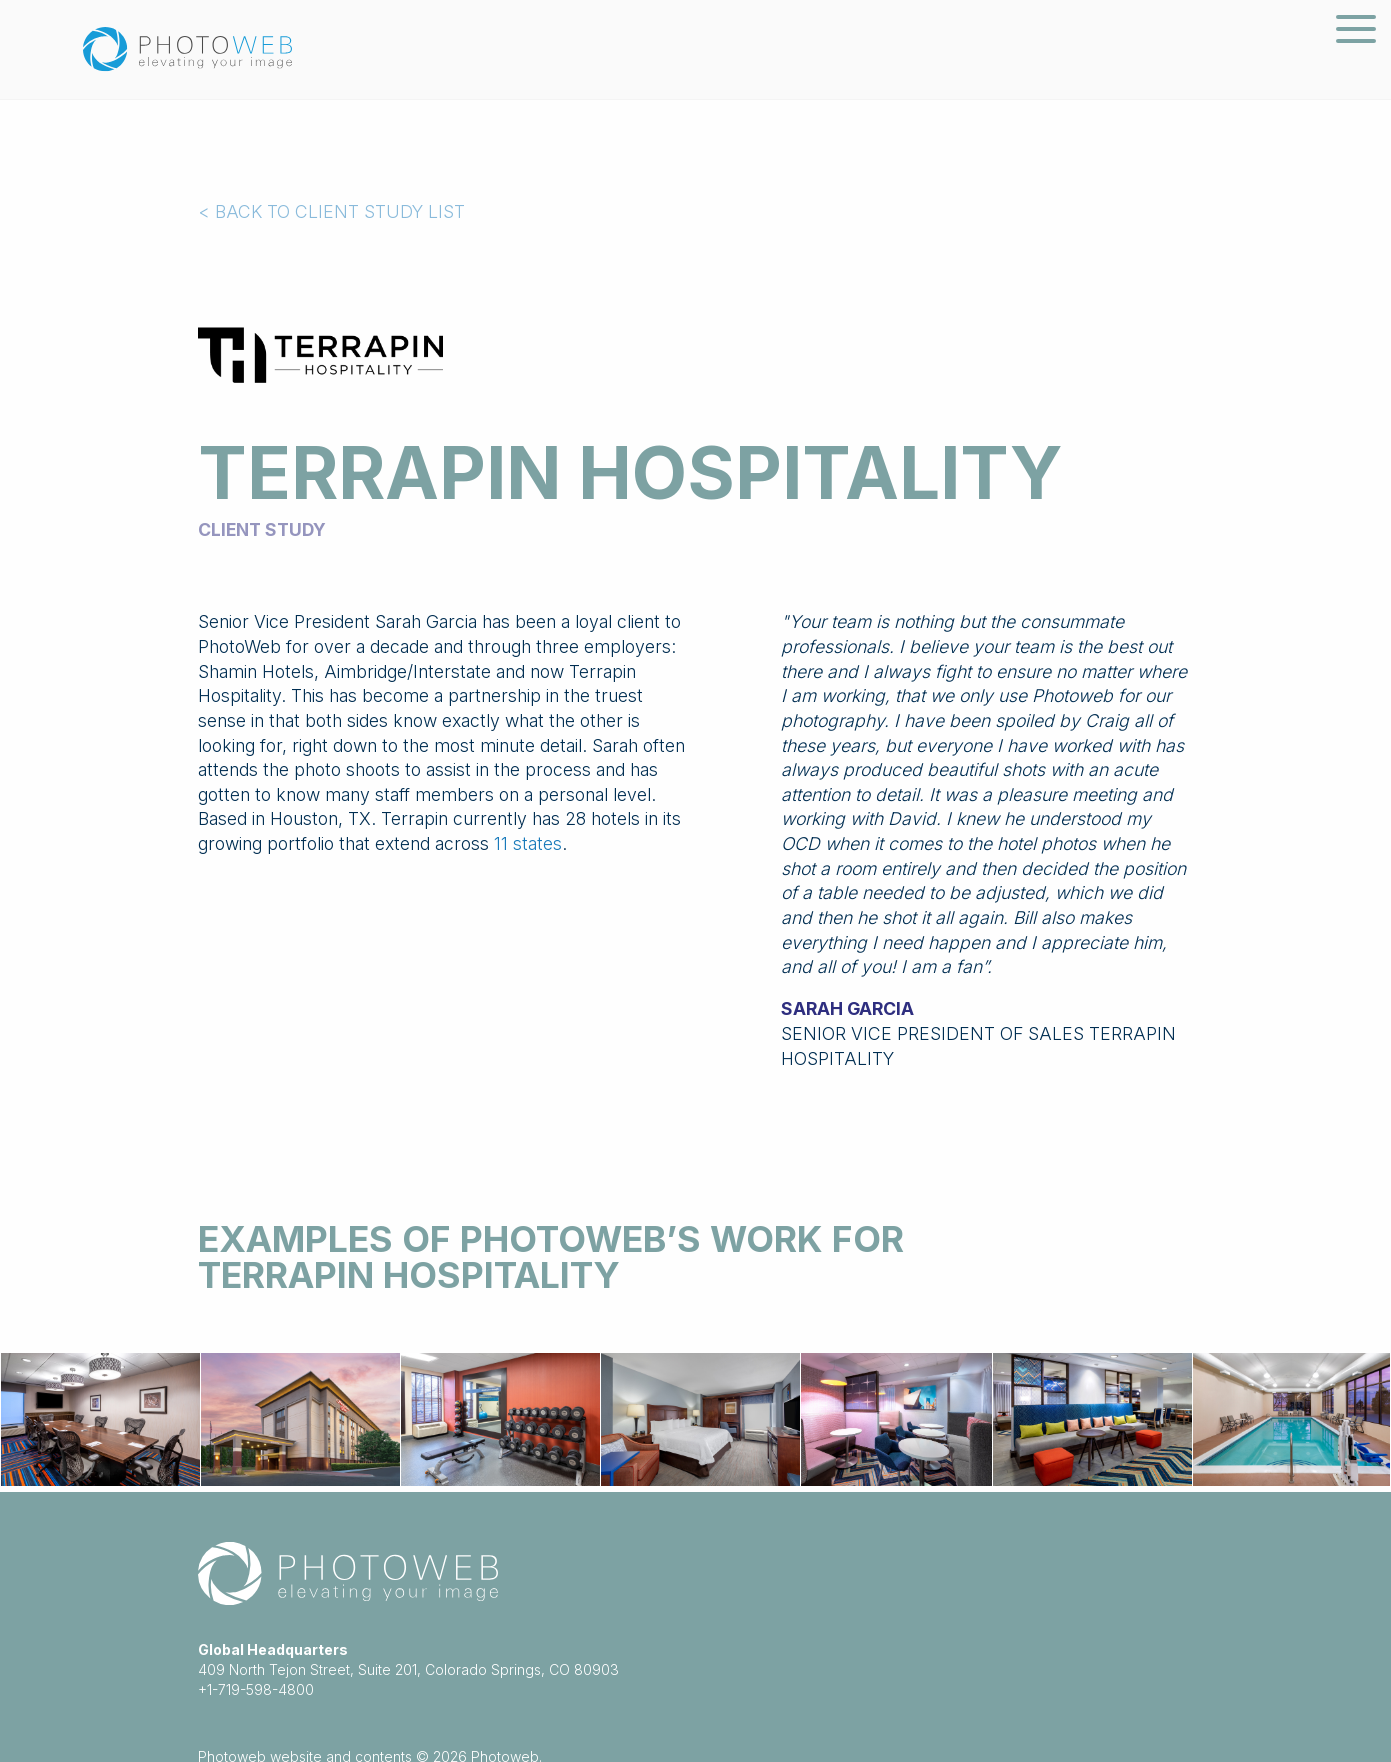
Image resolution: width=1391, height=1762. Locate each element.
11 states (528, 843)
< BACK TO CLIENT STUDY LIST (331, 211)
